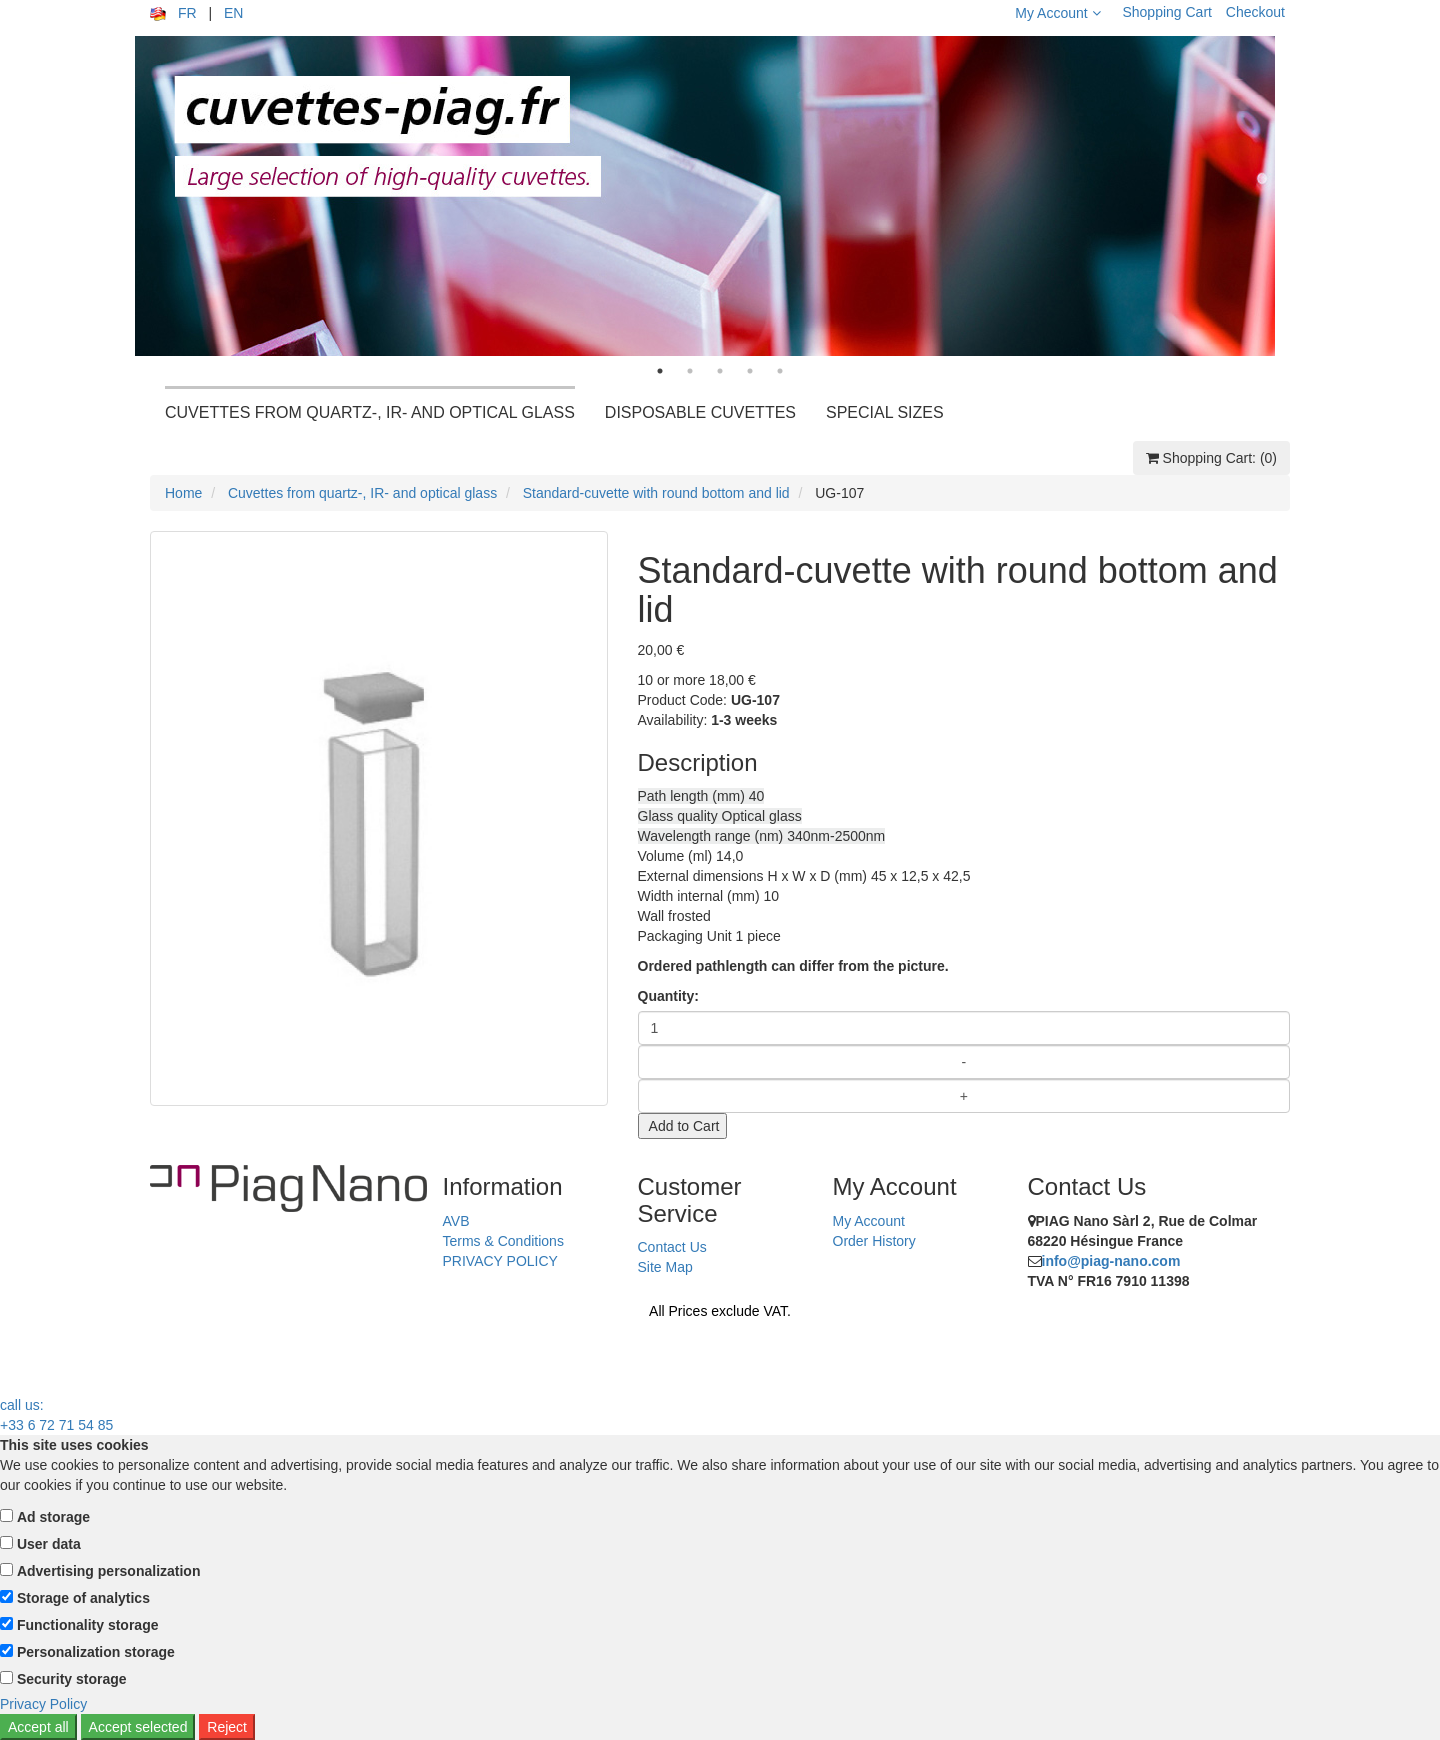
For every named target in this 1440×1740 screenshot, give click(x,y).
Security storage (72, 1679)
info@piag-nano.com (1111, 1261)
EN (233, 13)
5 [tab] (780, 371)
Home (183, 493)
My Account (1057, 13)
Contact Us (672, 1247)
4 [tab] (750, 371)
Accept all (38, 1727)
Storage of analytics (83, 1598)
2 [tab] (690, 371)
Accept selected (138, 1727)
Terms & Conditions (503, 1241)
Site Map (665, 1267)
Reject (227, 1727)
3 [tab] (720, 371)
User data (49, 1544)
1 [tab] (660, 371)
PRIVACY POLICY (500, 1261)
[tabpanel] (720, 196)
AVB (456, 1221)
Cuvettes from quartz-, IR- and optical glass (362, 493)
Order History (874, 1241)
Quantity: (668, 996)
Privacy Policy (43, 1704)
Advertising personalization (109, 1571)
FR (187, 13)
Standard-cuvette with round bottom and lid (656, 493)
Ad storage (53, 1517)
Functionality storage (88, 1625)
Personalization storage (96, 1652)
